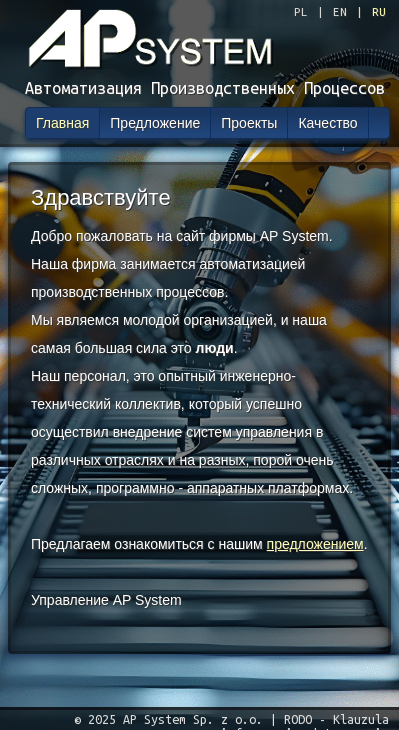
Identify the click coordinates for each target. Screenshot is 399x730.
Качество (327, 123)
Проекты (249, 123)
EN (340, 11)
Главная (62, 123)
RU (379, 11)
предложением (315, 544)
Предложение (155, 123)
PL (301, 11)
